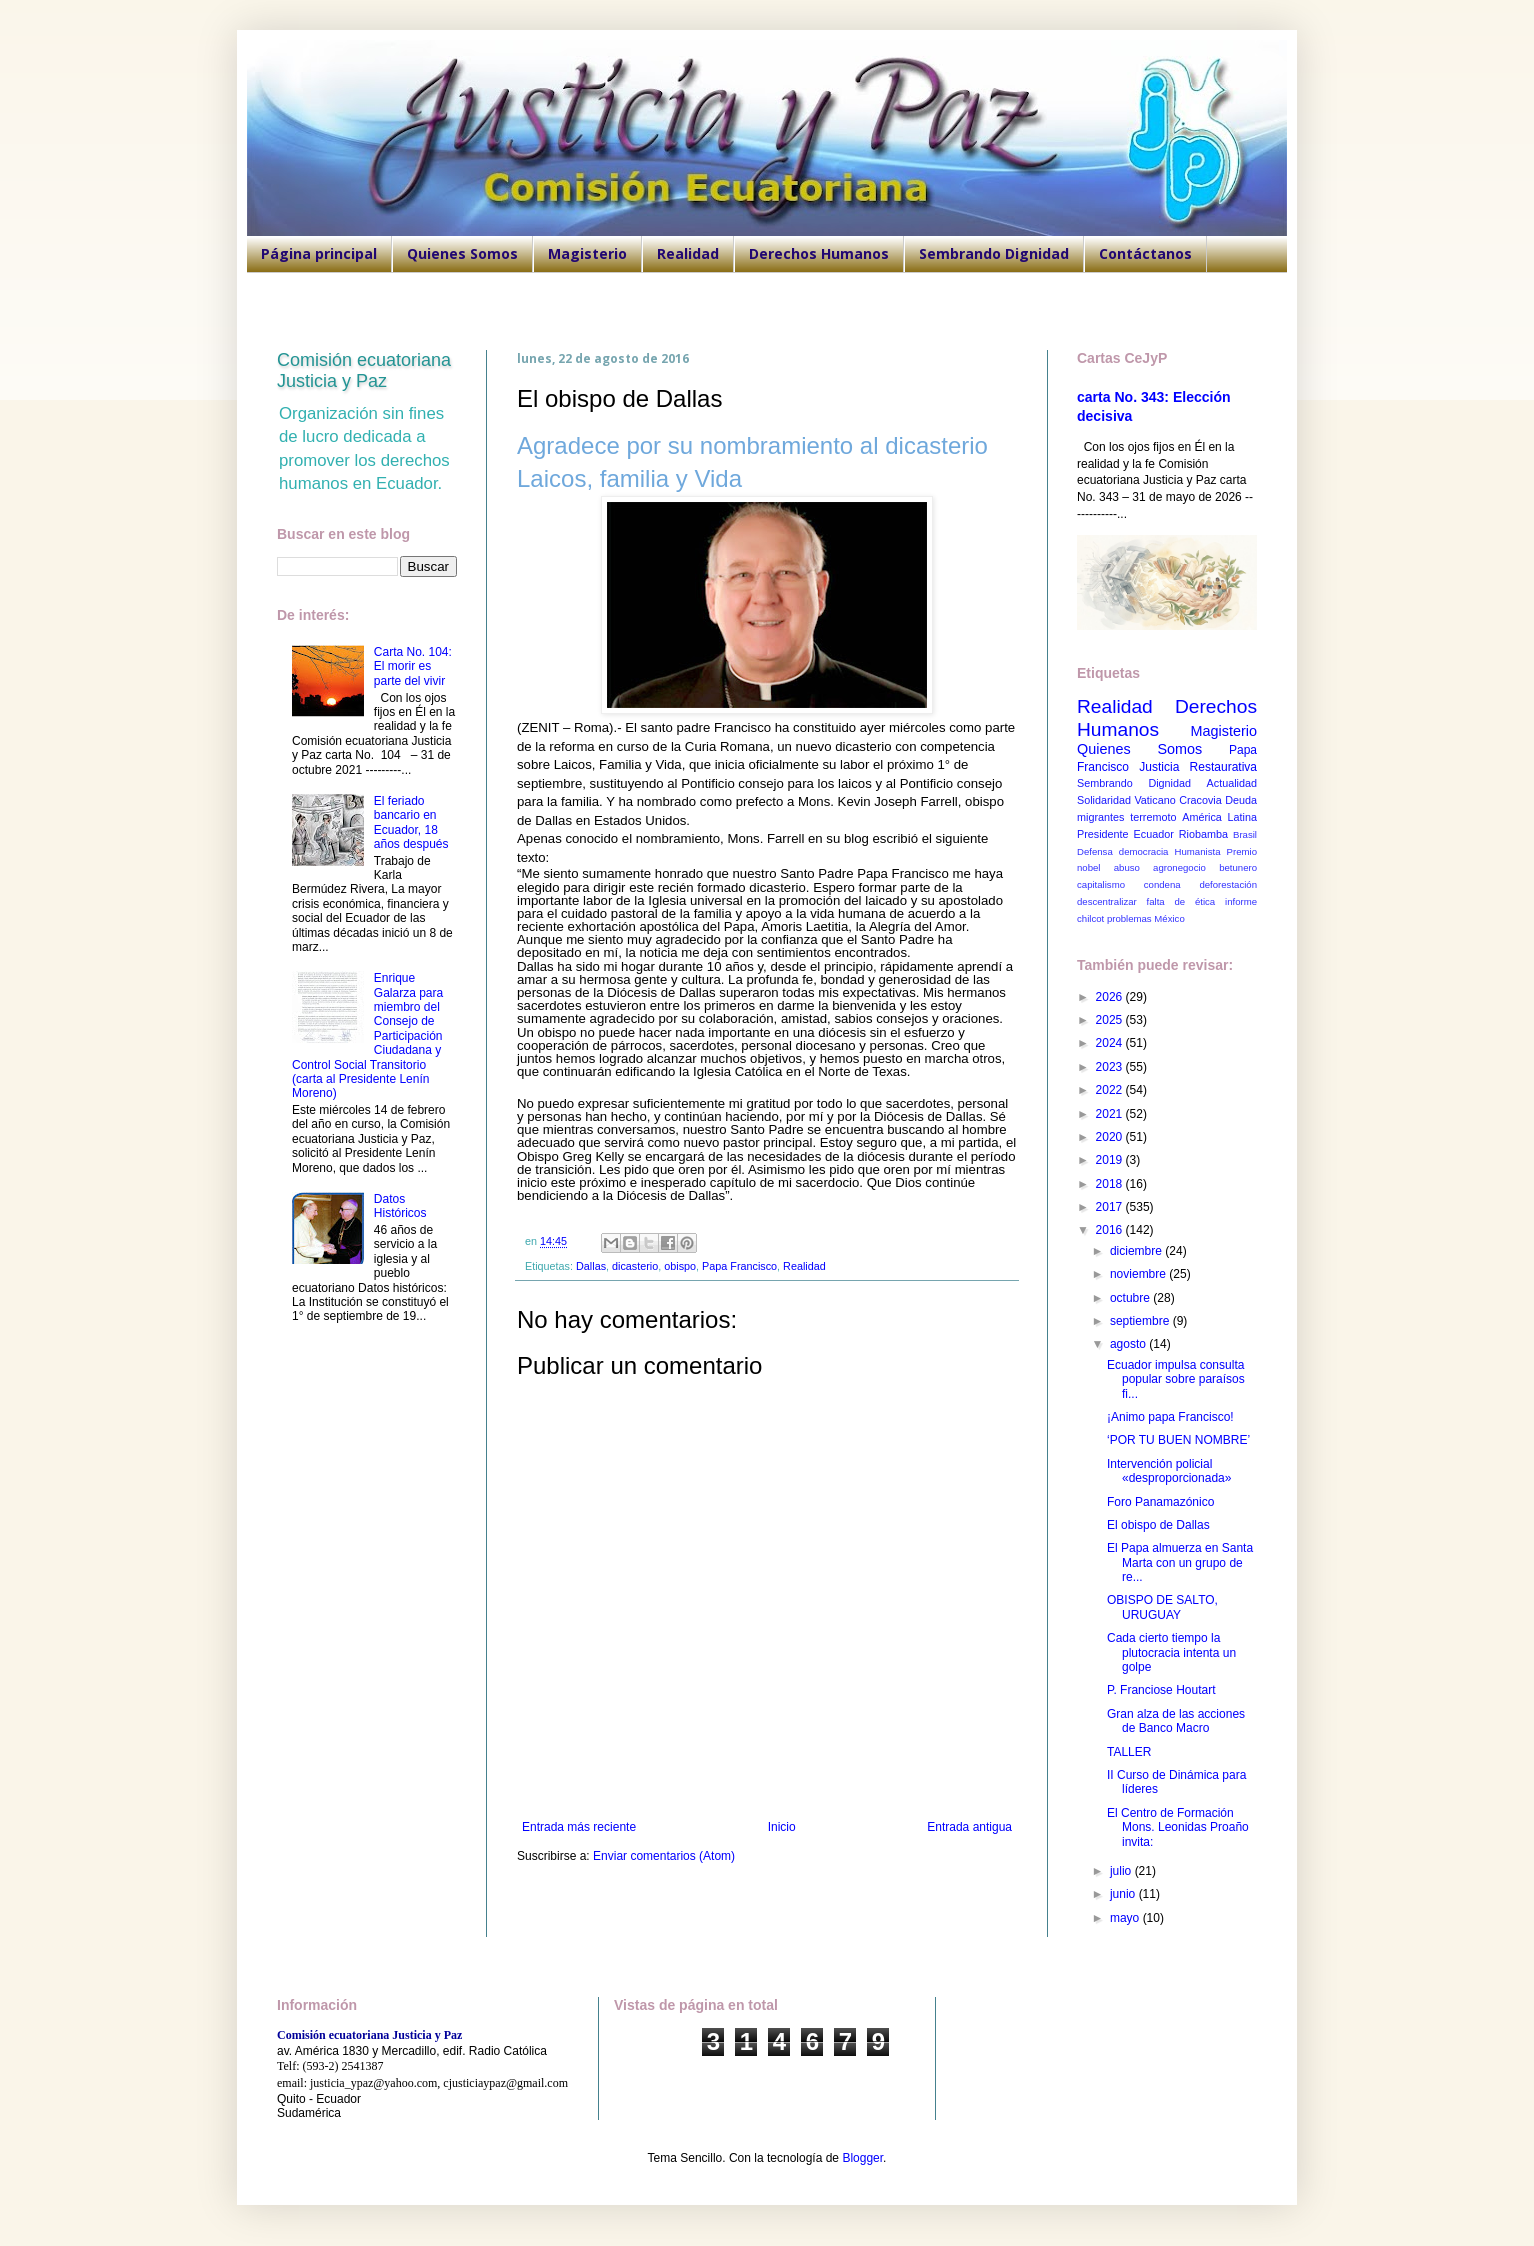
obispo (680, 1266)
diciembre (1137, 1251)
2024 (1111, 1043)
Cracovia (1200, 800)
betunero (1238, 867)
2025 (1111, 1020)
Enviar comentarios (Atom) (664, 1856)
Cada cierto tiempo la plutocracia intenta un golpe (1171, 1652)
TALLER (1129, 1752)
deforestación (1228, 884)
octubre (1131, 1298)
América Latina (1219, 817)
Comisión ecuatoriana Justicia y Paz (364, 370)
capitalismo (1101, 884)
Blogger (862, 2158)
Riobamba (1203, 834)
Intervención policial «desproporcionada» (1169, 1471)
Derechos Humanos (819, 253)
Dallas (591, 1266)
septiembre (1141, 1321)
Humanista (1198, 851)
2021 (1111, 1114)
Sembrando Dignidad (994, 253)
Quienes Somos (462, 253)
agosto (1129, 1344)
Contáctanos (1145, 253)
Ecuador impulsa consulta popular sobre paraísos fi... (1176, 1379)
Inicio (782, 1827)
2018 (1111, 1184)
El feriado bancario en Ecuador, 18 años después (411, 822)
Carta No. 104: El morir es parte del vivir (413, 666)
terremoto (1153, 817)
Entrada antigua (969, 1827)
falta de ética (1181, 901)
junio (1124, 1894)
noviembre (1139, 1274)
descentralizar (1107, 901)
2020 (1111, 1137)
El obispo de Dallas (1158, 1525)
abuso (1127, 867)
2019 (1111, 1160)
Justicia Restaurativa (1198, 767)
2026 (1111, 997)
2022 (1111, 1090)
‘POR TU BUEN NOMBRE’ (1178, 1440)
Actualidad (1232, 783)
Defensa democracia (1122, 851)
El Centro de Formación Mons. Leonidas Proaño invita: (1178, 1827)
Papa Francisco (739, 1266)
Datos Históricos (400, 1206)
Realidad (688, 253)
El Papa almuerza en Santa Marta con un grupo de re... (1180, 1562)
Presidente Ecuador (1125, 834)
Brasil (1245, 834)
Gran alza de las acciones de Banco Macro (1176, 1721)
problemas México (1146, 918)
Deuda (1241, 800)
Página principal (319, 253)
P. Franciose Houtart (1161, 1690)
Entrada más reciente (579, 1827)
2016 (1111, 1230)
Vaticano (1154, 800)
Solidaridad (1104, 800)
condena (1162, 884)
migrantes (1100, 817)
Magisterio (587, 253)
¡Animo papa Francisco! (1170, 1417)
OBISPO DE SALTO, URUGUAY (1162, 1607)
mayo (1126, 1918)
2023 (1111, 1067)
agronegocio (1179, 867)
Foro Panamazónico (1160, 1502)
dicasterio (635, 1266)
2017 (1111, 1207)
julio (1122, 1871)
